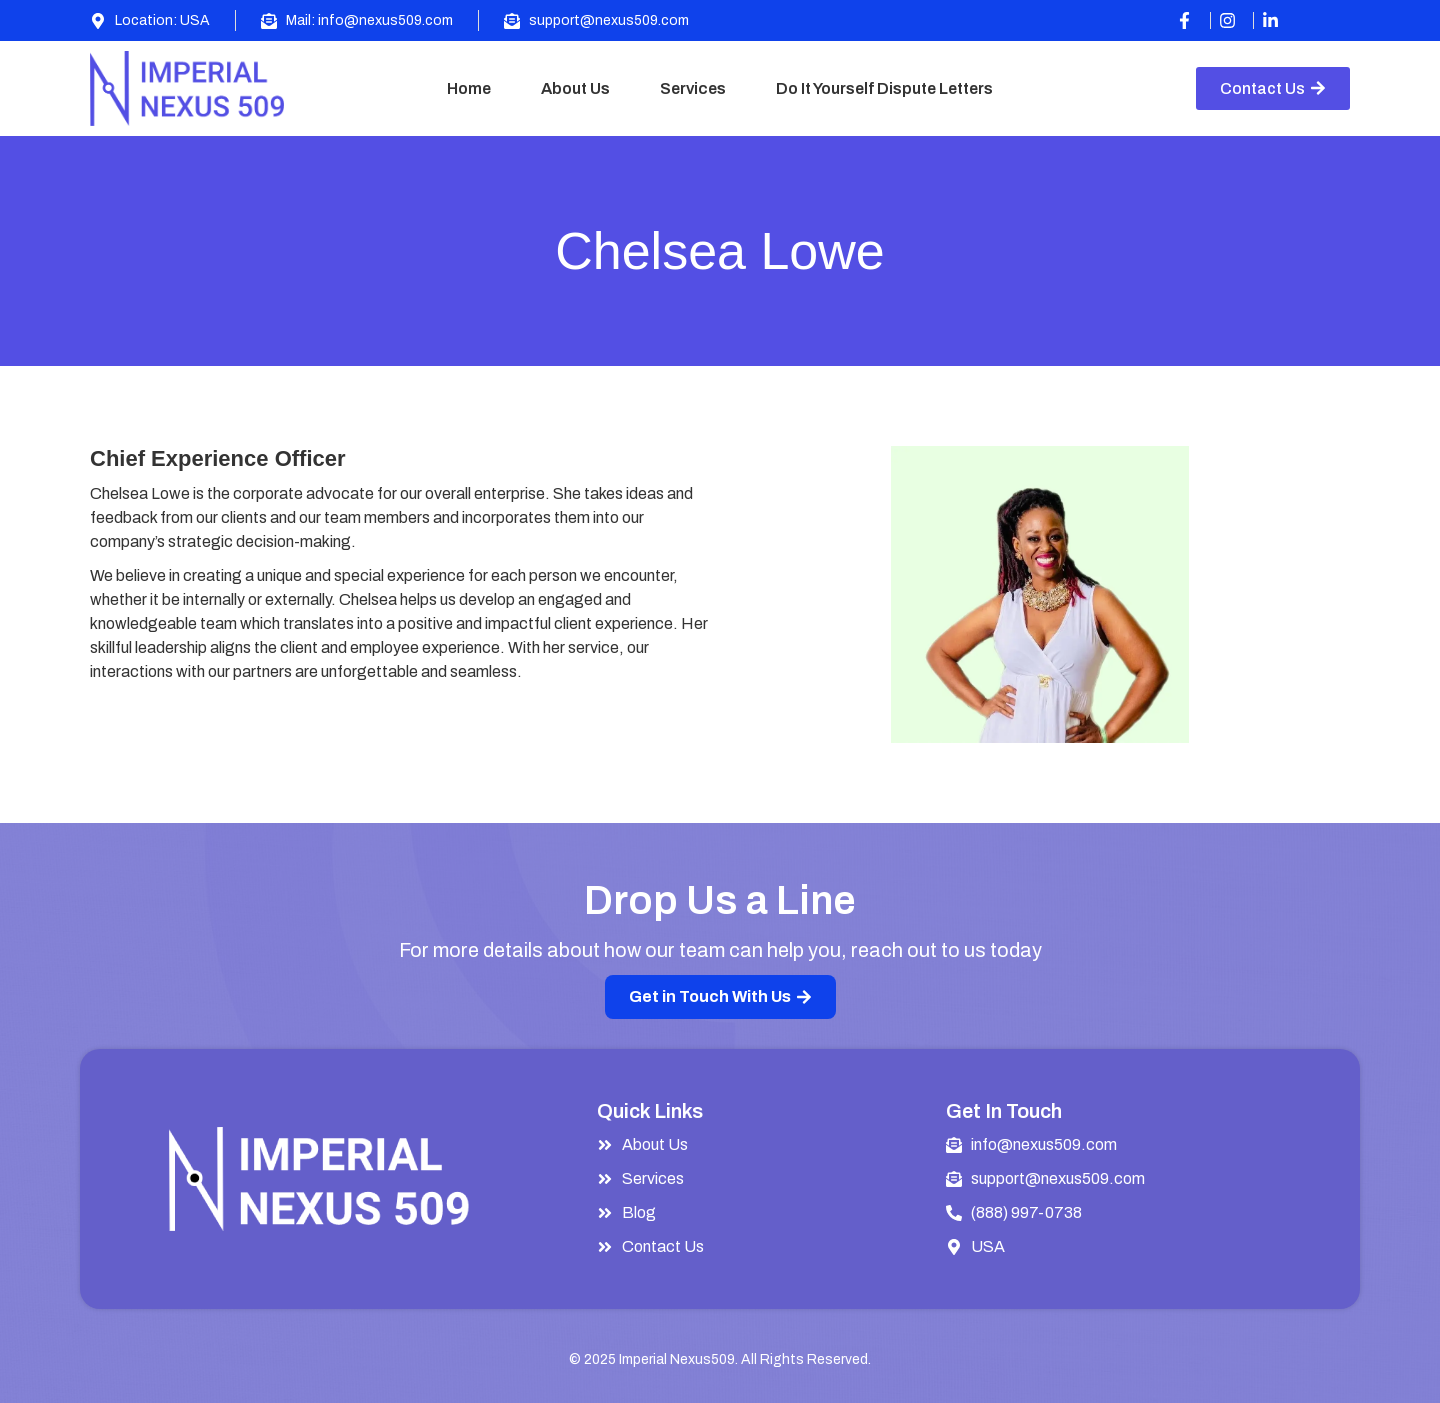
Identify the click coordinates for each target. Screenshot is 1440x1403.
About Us (575, 88)
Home (469, 88)
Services (693, 88)
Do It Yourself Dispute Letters (884, 88)
